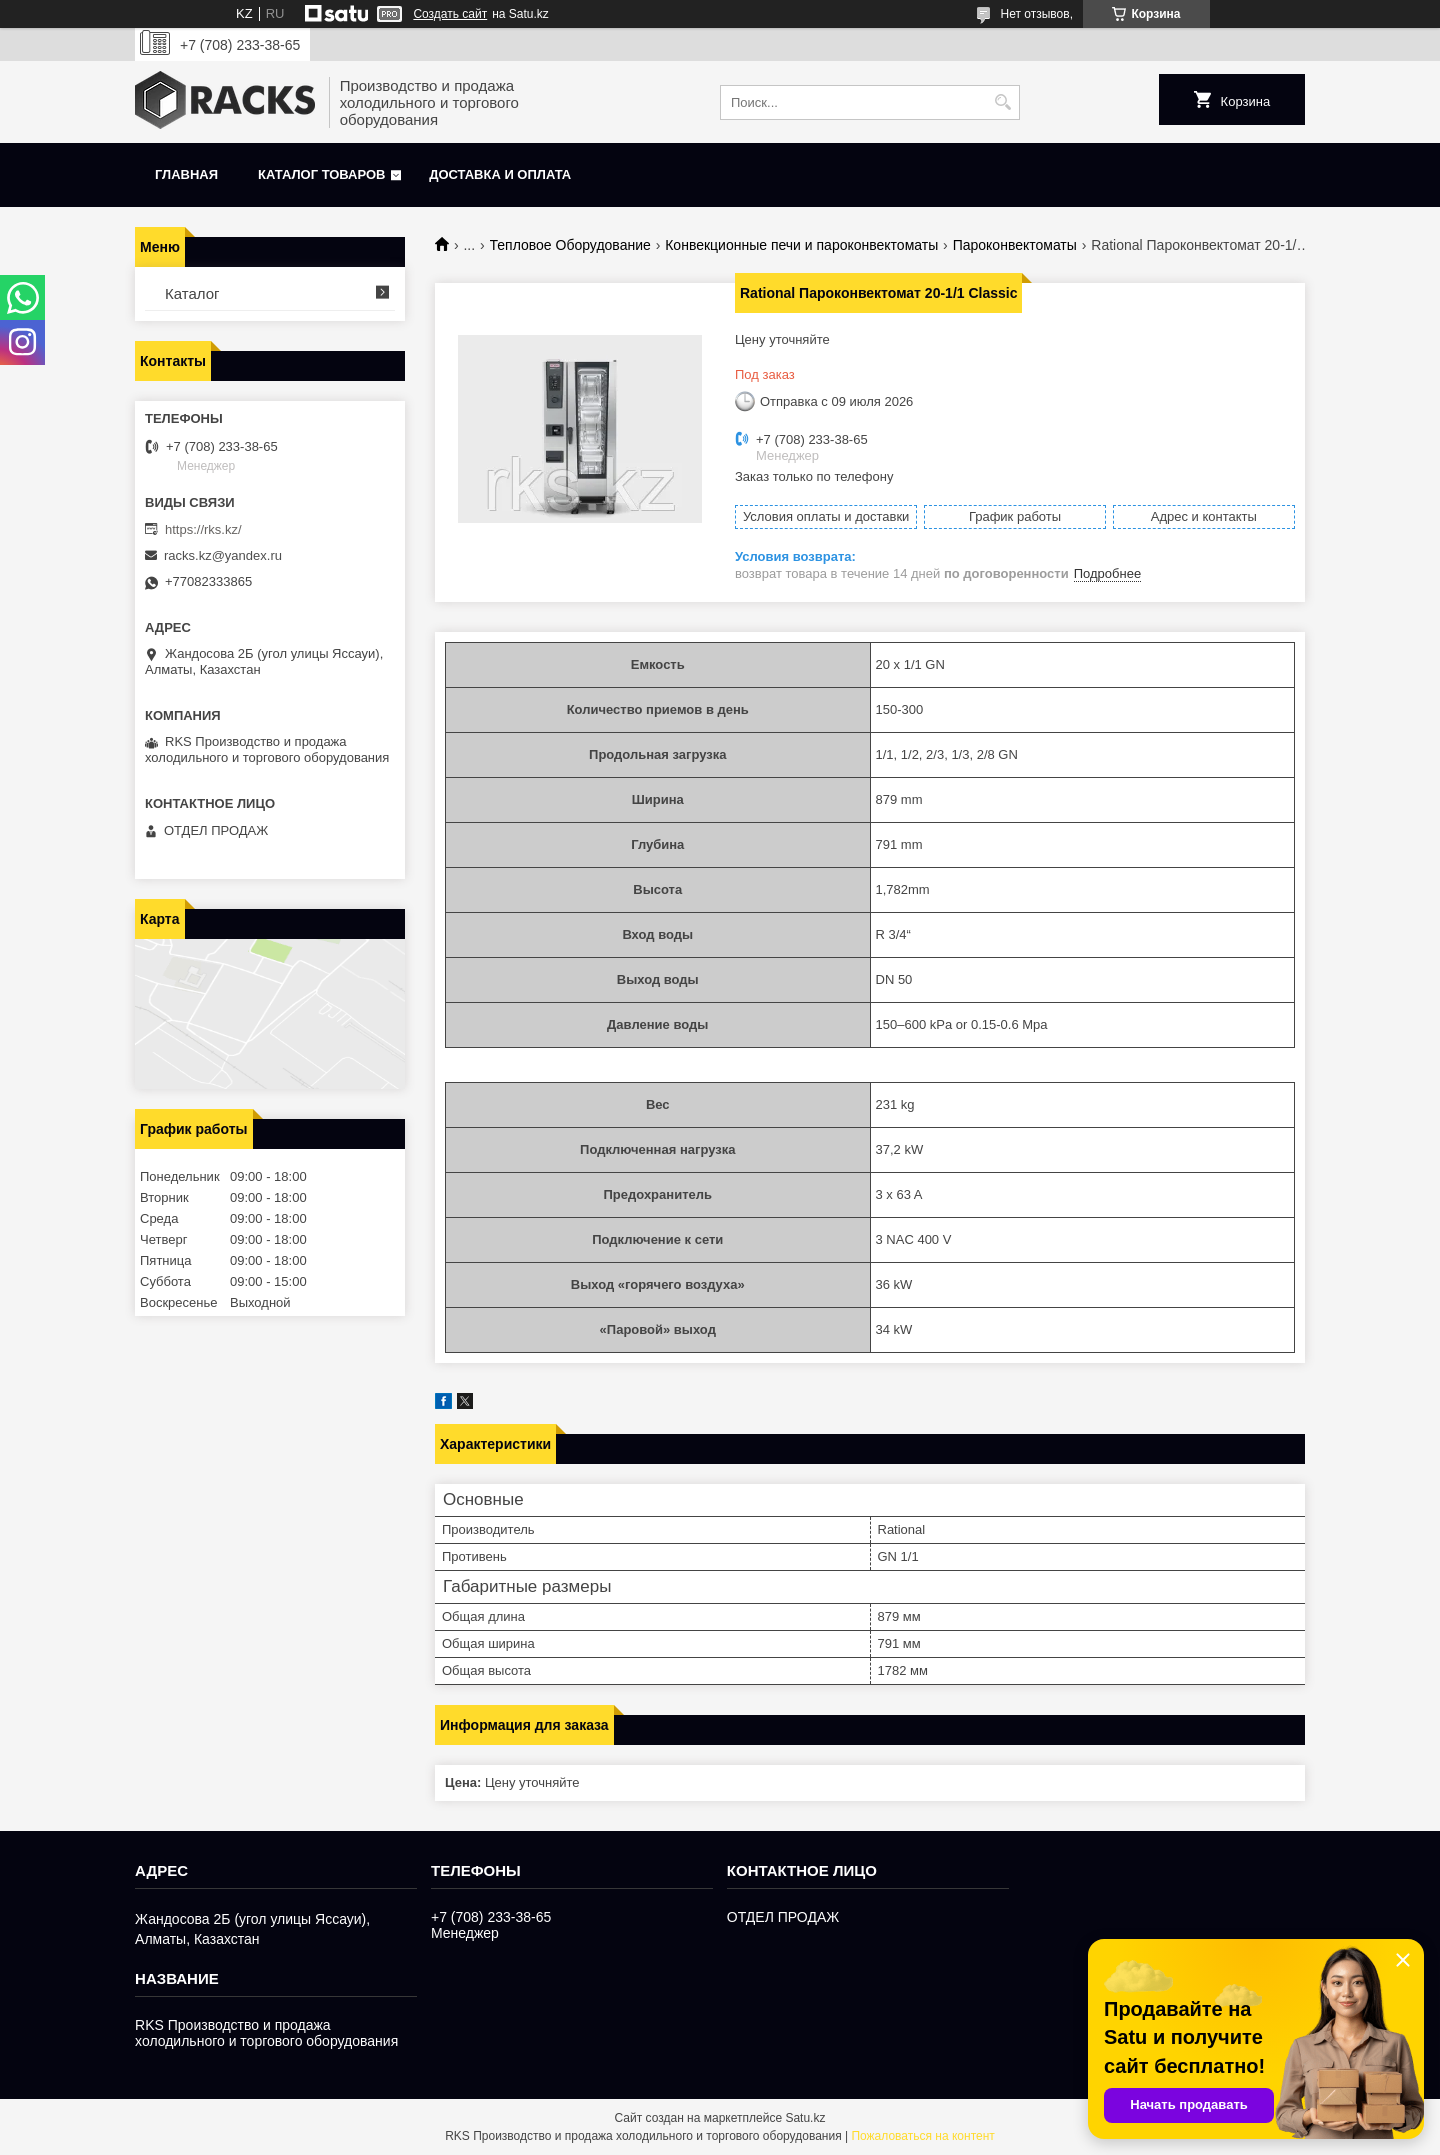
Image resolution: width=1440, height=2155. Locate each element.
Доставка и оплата (500, 174)
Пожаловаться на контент (922, 2136)
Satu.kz (805, 2118)
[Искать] (1002, 102)
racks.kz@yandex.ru (223, 555)
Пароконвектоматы (1015, 245)
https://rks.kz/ (203, 529)
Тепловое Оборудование (570, 245)
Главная (186, 174)
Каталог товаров (321, 174)
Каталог (192, 293)
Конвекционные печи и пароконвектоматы (801, 245)
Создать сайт (450, 14)
